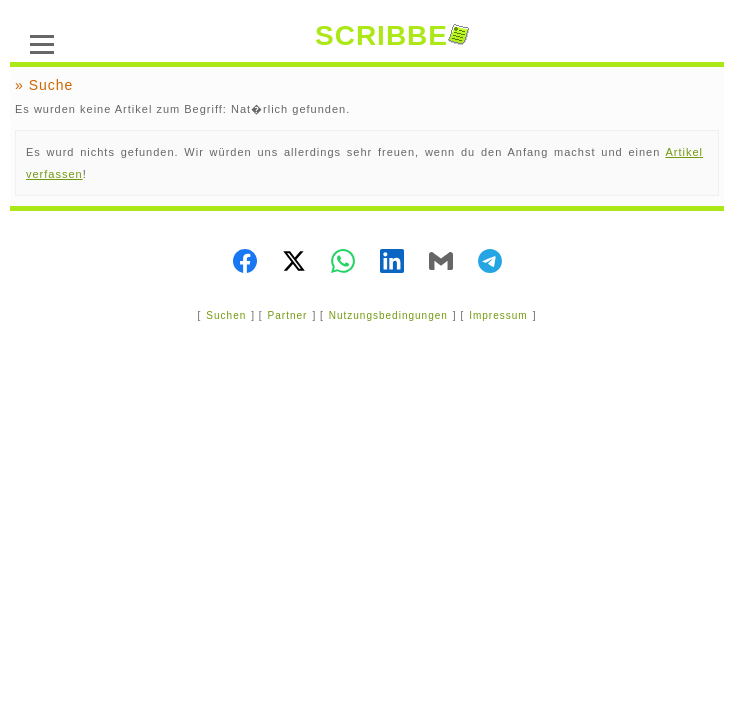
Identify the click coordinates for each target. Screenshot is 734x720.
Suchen (226, 315)
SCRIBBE (392, 35)
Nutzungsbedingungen (388, 315)
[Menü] (42, 42)
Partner (288, 315)
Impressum (498, 315)
